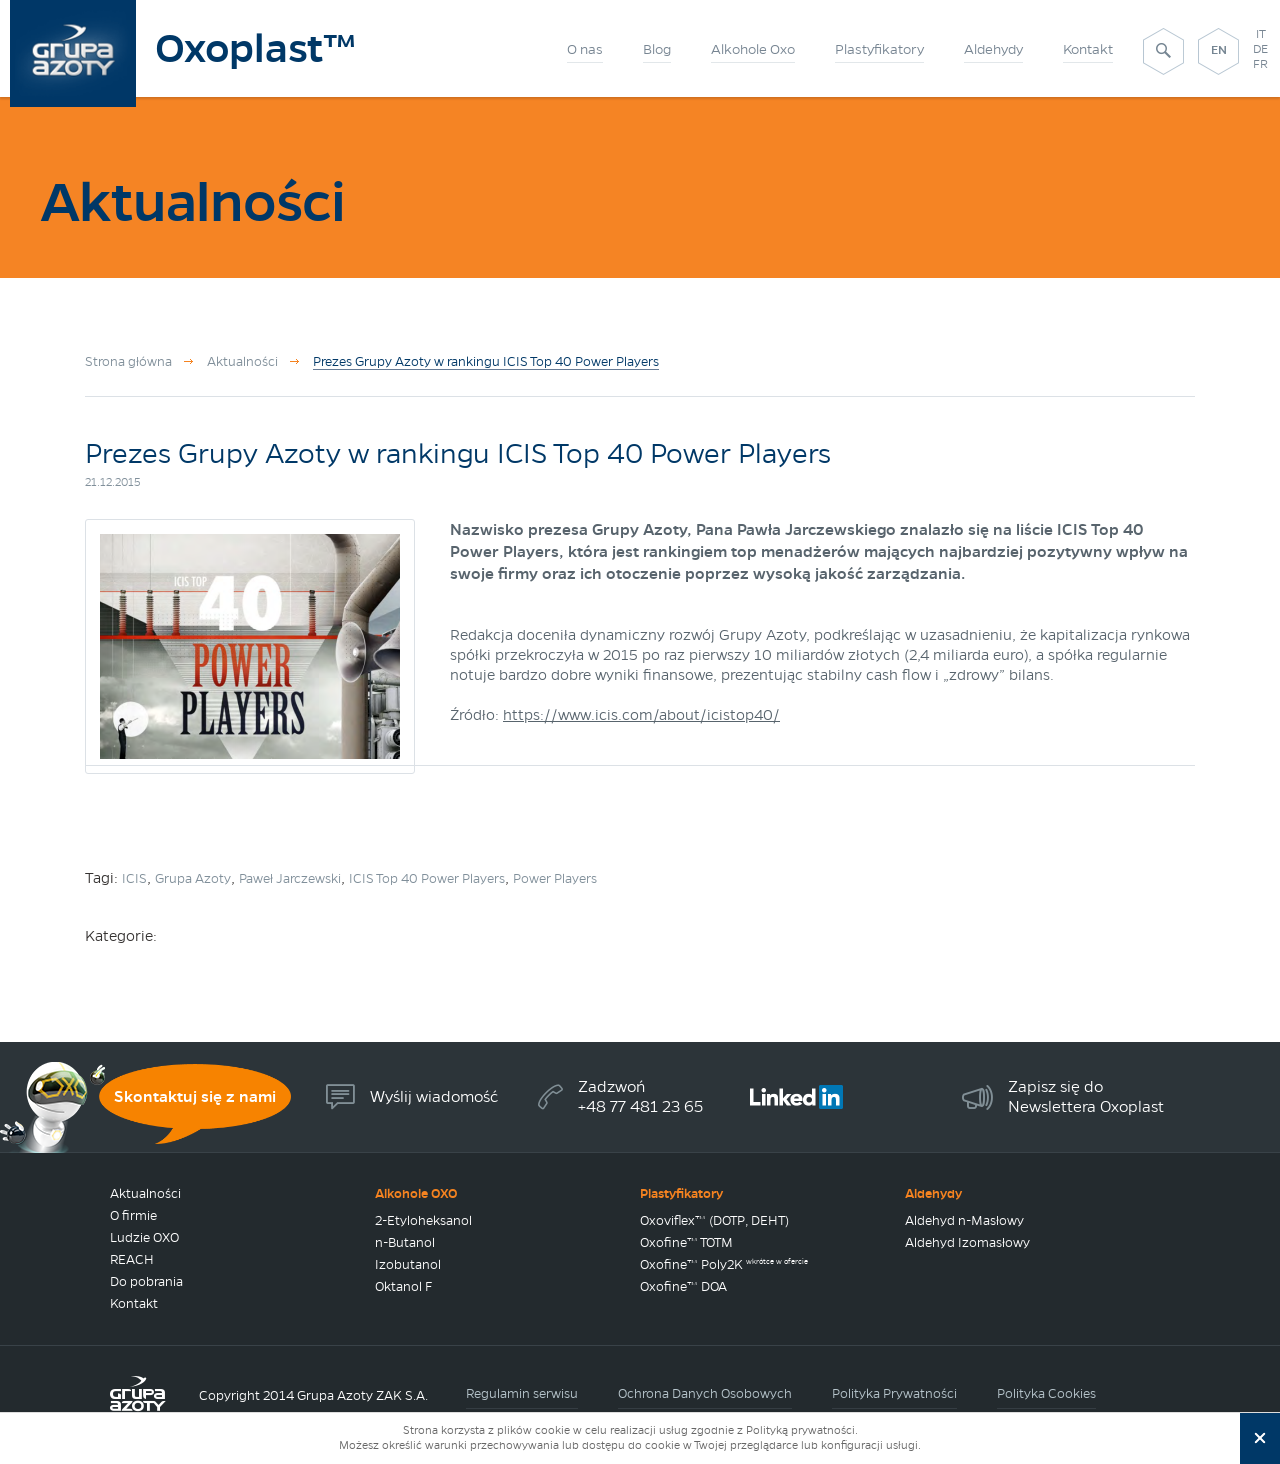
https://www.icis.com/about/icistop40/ (641, 715)
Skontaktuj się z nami (195, 1096)
